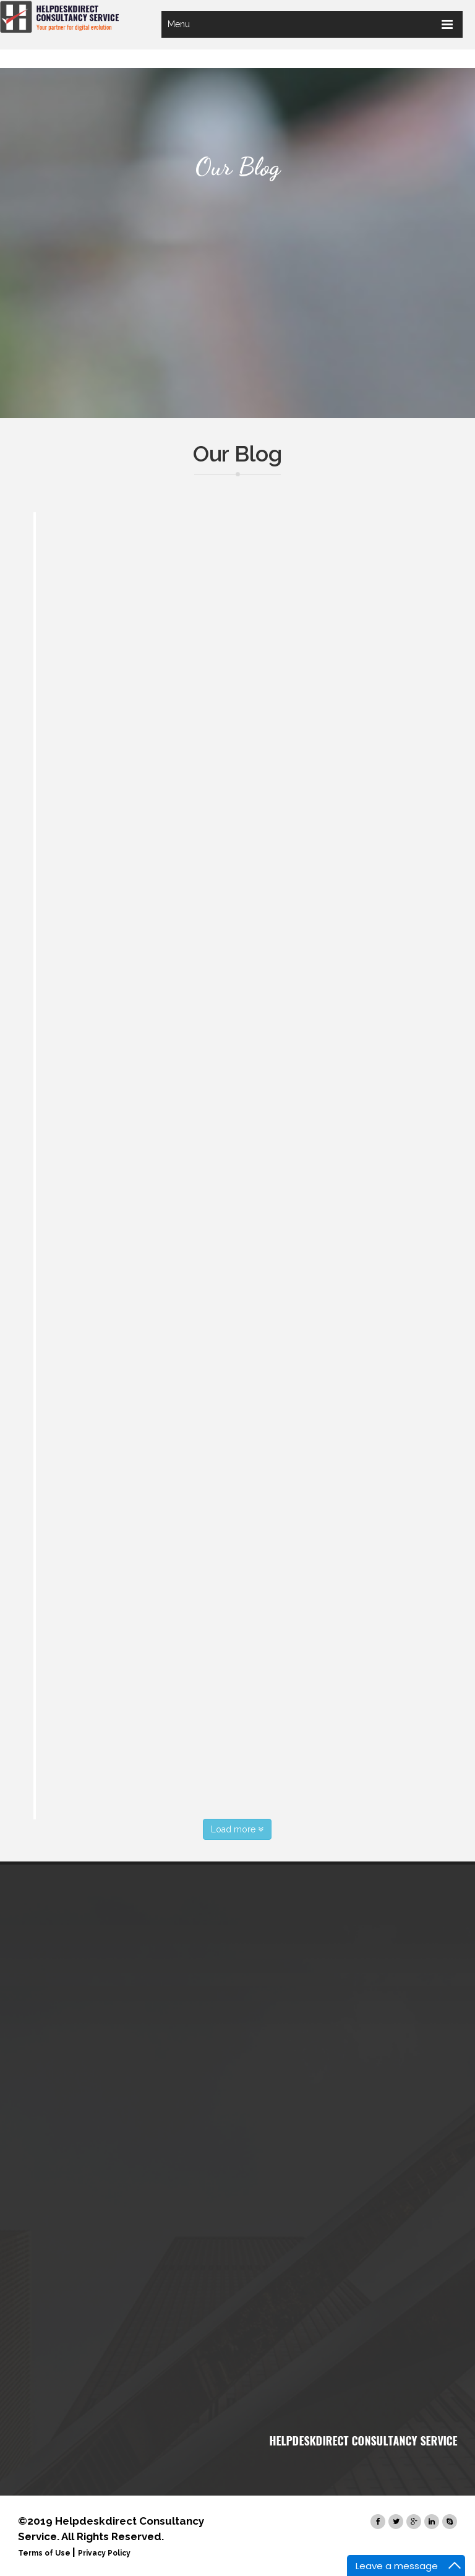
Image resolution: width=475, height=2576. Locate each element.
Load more (237, 1829)
